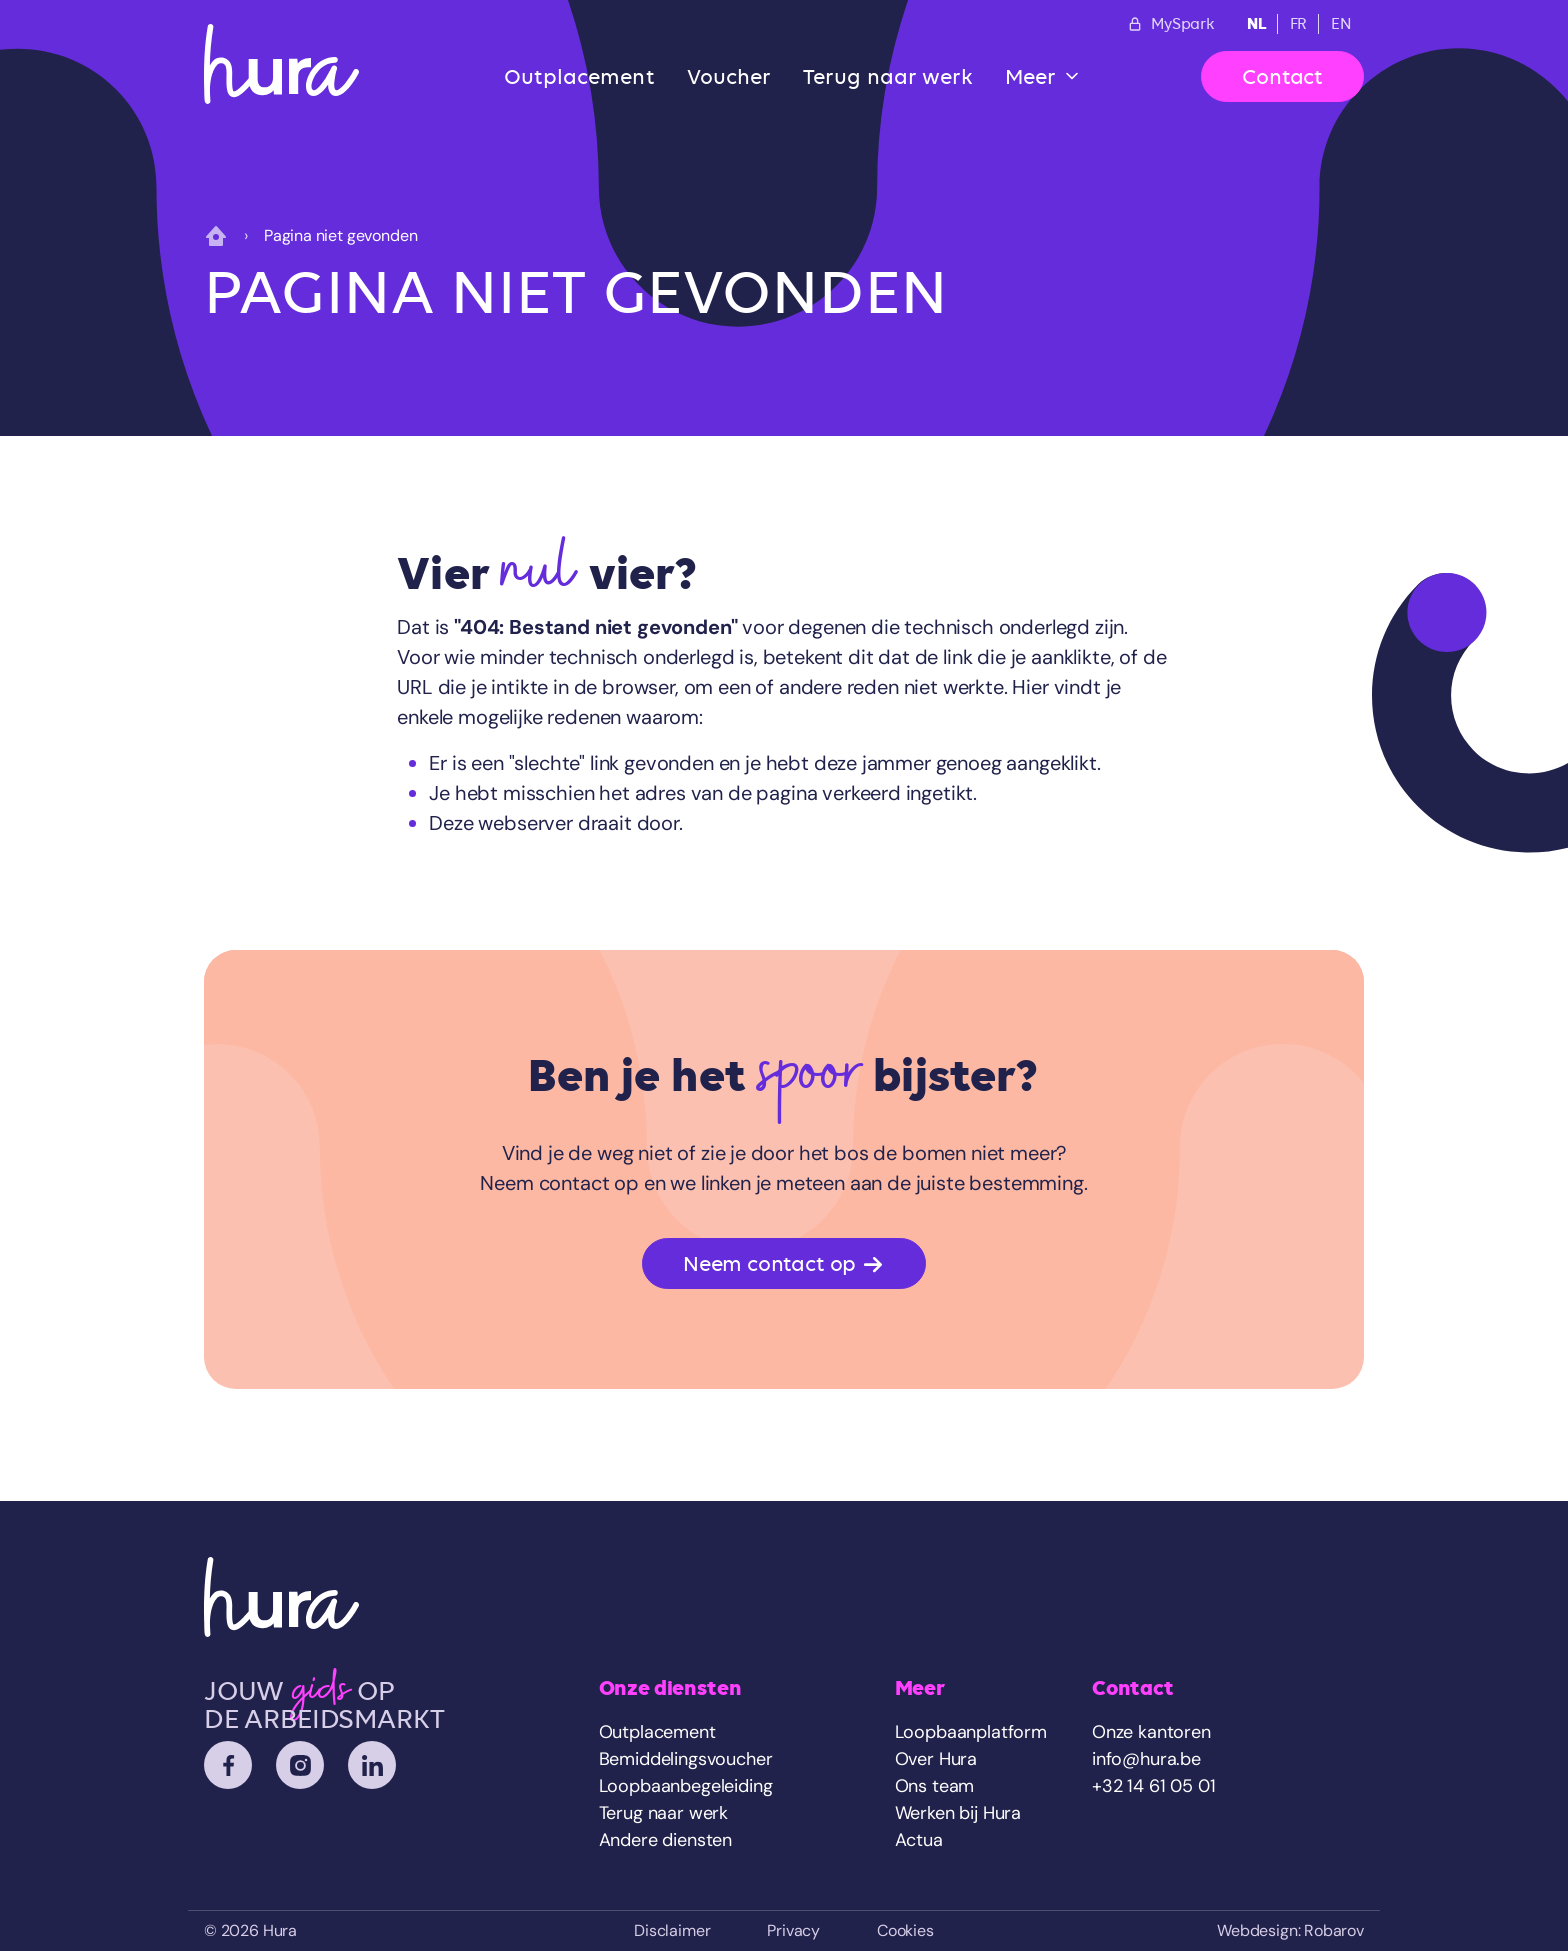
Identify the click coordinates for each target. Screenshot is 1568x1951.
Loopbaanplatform (971, 1732)
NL (1256, 23)
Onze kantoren (1151, 1732)
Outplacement (579, 76)
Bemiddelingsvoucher (686, 1759)
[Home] (281, 64)
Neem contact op (784, 1264)
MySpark (1171, 24)
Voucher (729, 76)
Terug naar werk (888, 76)
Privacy (793, 1930)
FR (1299, 24)
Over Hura (936, 1759)
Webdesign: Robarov (1290, 1930)
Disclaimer (672, 1930)
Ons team (935, 1786)
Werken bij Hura (958, 1813)
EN (1341, 24)
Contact (1282, 76)
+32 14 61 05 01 (1153, 1786)
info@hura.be (1146, 1759)
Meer (1030, 76)
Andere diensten (665, 1840)
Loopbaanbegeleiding (686, 1786)
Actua (919, 1840)
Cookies (905, 1930)
